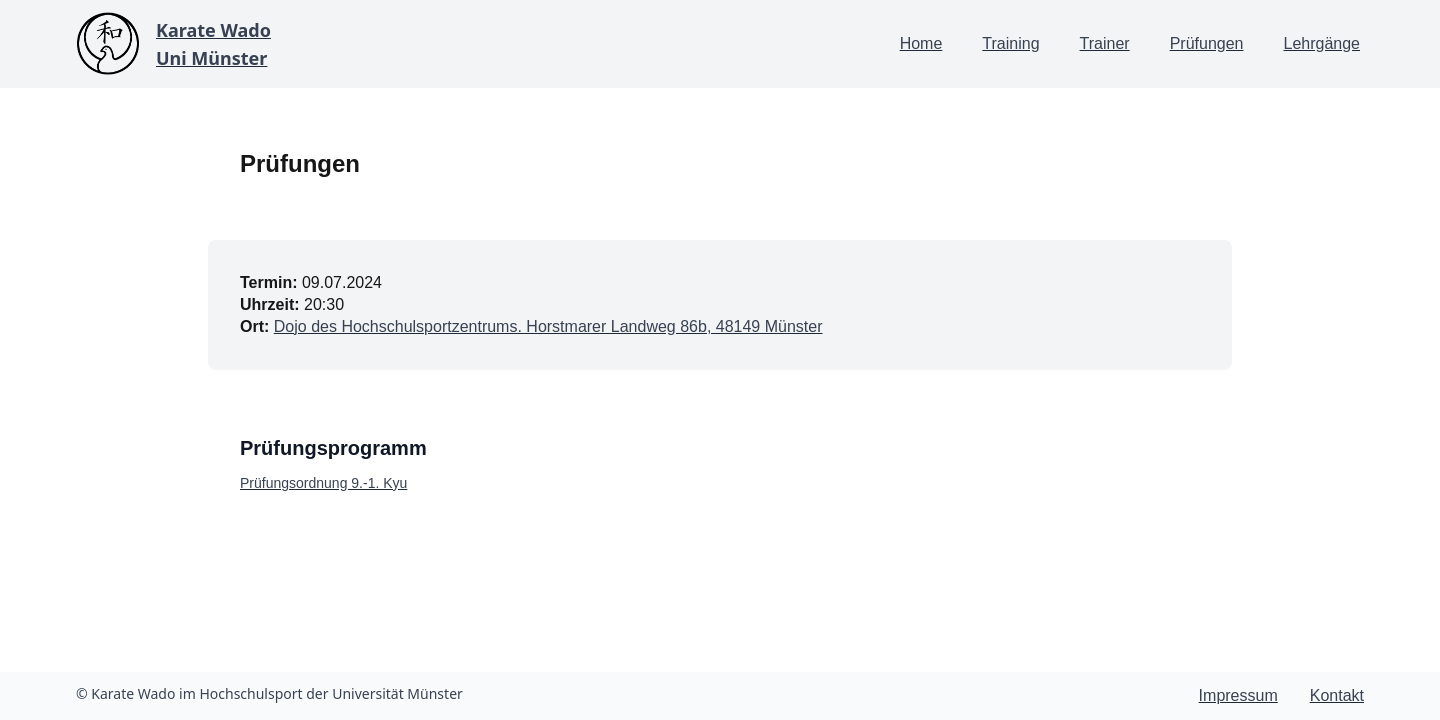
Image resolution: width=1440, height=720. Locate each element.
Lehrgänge (1321, 43)
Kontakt (1337, 695)
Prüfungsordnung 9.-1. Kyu (323, 483)
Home (921, 43)
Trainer (1105, 43)
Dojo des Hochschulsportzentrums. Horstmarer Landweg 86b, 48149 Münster (548, 326)
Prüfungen (1207, 43)
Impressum (1238, 695)
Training (1010, 43)
